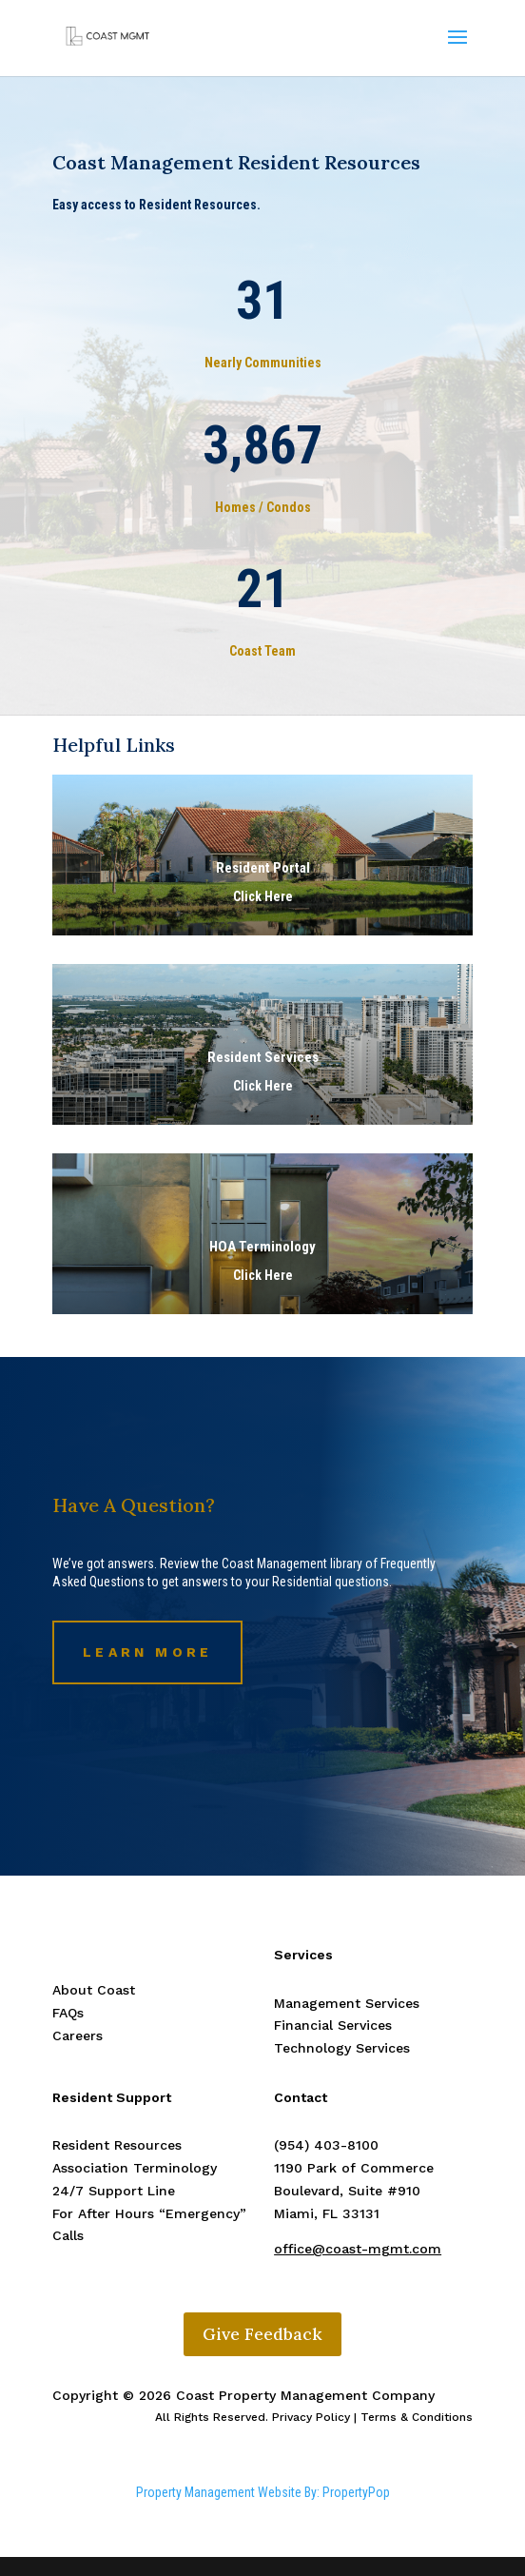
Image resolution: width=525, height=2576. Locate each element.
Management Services (346, 2003)
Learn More (147, 1652)
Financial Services (333, 2025)
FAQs (68, 2012)
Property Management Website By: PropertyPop (263, 2492)
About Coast (93, 1989)
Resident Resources (117, 2145)
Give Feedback (262, 2334)
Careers (77, 2035)
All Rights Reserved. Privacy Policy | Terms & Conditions (314, 2417)
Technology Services (342, 2047)
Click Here (263, 1085)
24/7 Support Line (113, 2190)
